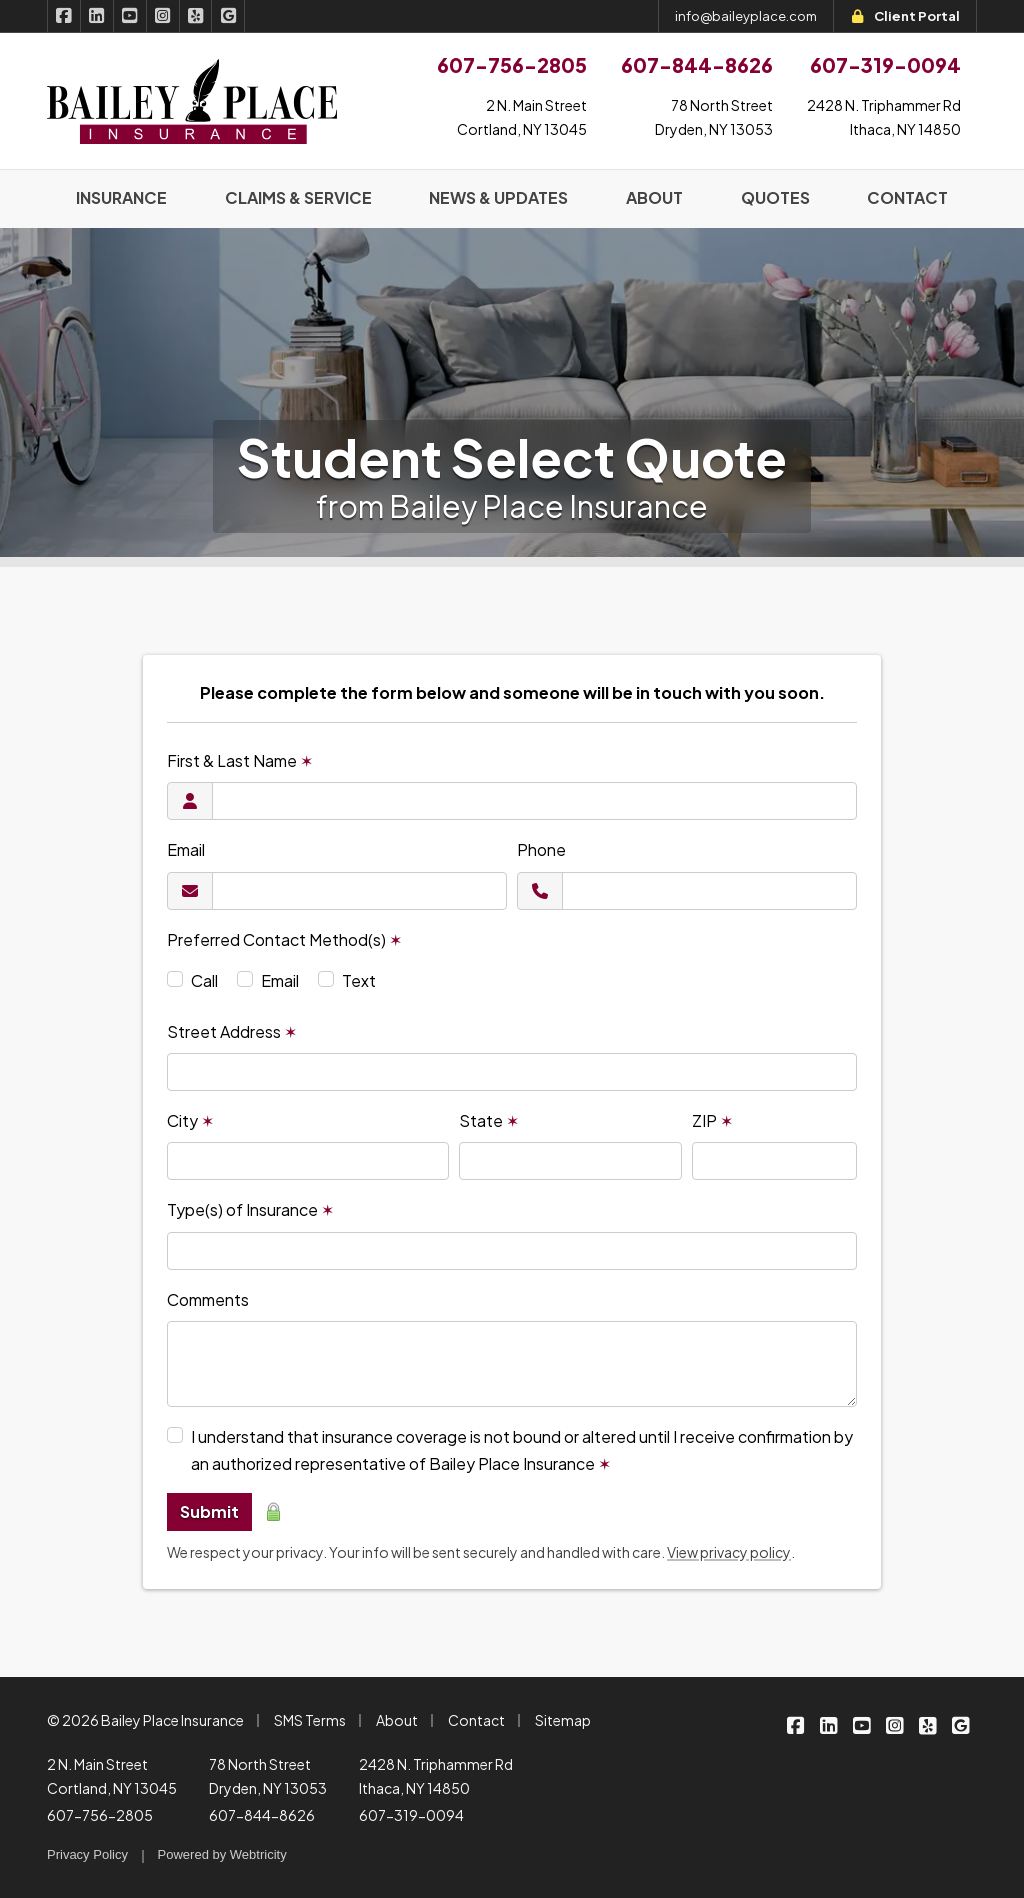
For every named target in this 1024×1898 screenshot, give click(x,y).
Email (186, 849)
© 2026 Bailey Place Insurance (145, 1720)
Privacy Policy (87, 1854)
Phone (541, 849)
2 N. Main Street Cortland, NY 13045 (112, 1776)
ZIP (712, 1120)
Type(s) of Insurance (250, 1209)
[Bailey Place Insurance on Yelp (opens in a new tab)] (196, 16)
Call (204, 980)
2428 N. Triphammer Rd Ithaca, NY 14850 (436, 1776)
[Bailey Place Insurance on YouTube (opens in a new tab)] (130, 16)
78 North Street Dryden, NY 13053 (268, 1776)
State (489, 1120)
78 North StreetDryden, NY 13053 (714, 117)
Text (359, 980)
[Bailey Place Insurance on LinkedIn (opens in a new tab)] (97, 16)
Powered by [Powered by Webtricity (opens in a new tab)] (222, 1854)
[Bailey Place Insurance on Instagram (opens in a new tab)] (163, 16)
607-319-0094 (411, 1815)
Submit (209, 1511)
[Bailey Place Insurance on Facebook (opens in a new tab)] (64, 16)
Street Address (232, 1031)
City (190, 1120)
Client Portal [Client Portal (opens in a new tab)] (905, 16)
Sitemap (563, 1720)
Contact (476, 1720)
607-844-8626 (262, 1815)
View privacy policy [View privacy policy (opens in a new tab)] (729, 1552)
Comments (208, 1299)
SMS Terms (310, 1720)
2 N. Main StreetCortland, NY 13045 (522, 117)
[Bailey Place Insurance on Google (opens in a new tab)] (228, 16)
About (397, 1720)
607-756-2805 (100, 1815)
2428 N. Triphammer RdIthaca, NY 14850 (884, 117)
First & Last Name (240, 760)
